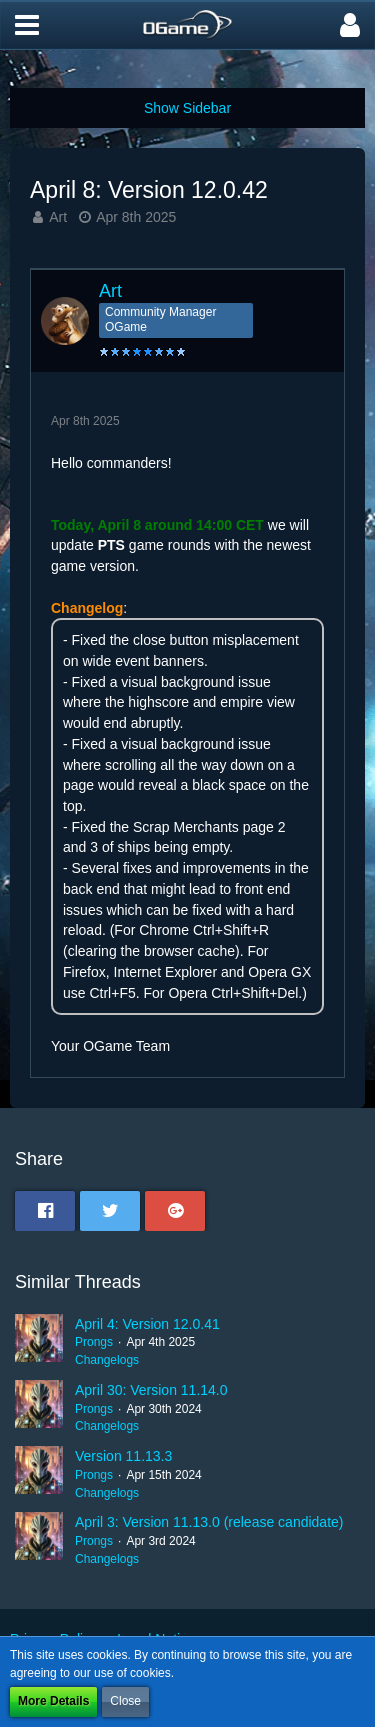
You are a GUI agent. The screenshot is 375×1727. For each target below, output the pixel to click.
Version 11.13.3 (123, 1456)
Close (125, 1701)
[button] (27, 25)
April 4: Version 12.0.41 (147, 1324)
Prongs (94, 1342)
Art (58, 217)
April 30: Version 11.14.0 (151, 1390)
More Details (53, 1701)
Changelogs (107, 1360)
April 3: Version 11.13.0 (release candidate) (209, 1522)
